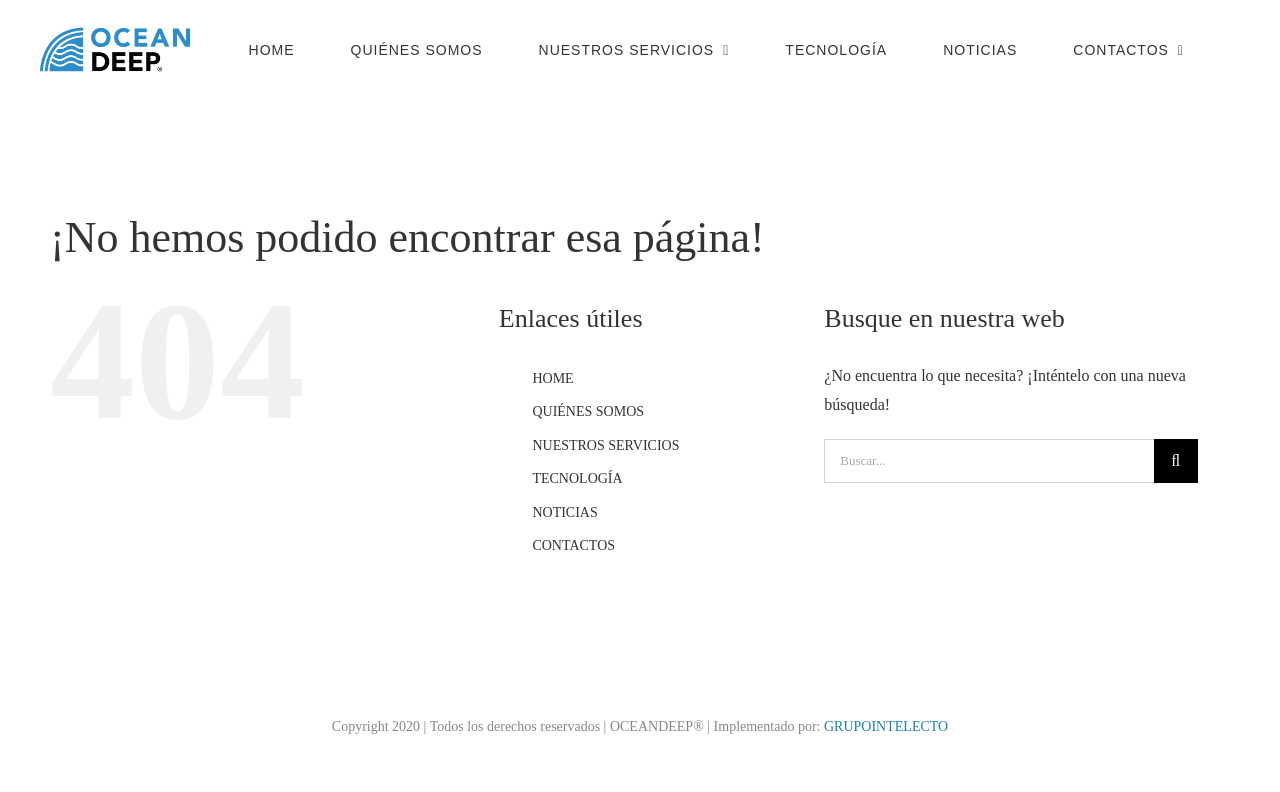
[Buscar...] (988, 461)
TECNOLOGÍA (577, 478)
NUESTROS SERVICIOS (605, 445)
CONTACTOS (573, 545)
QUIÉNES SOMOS (588, 411)
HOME (552, 378)
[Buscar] (1176, 461)
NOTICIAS (564, 512)
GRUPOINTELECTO (886, 726)
